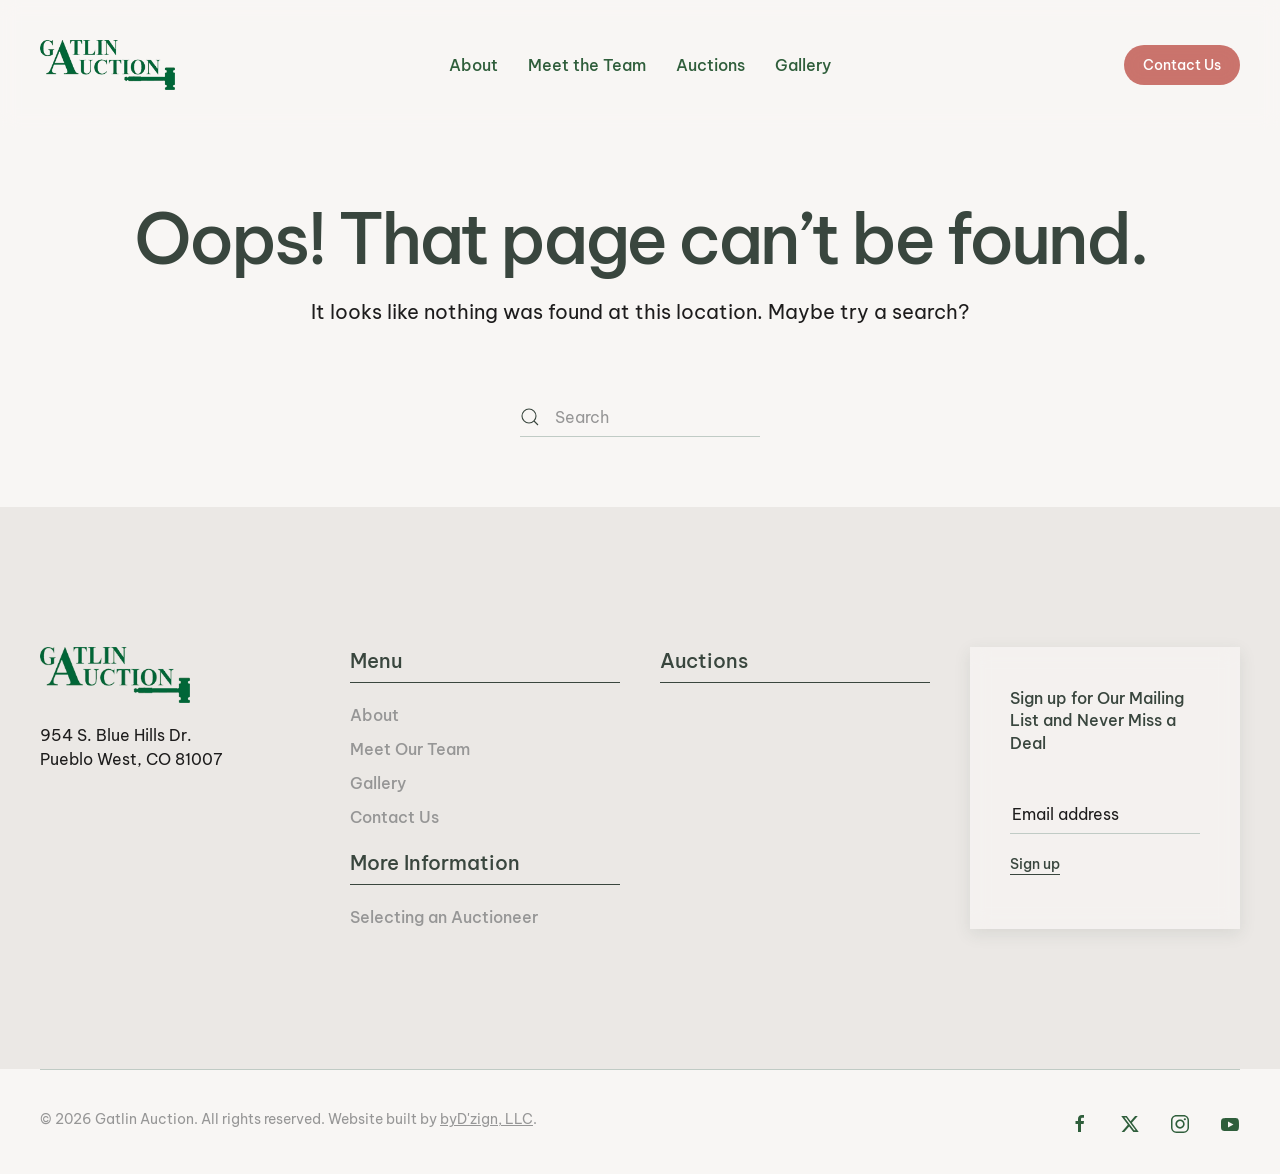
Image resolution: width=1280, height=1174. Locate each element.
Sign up (1035, 864)
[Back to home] (107, 65)
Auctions (710, 65)
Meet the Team (587, 65)
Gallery (803, 65)
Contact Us (1182, 65)
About (473, 65)
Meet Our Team (410, 749)
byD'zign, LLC (486, 1119)
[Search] (640, 417)
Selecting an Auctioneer (444, 917)
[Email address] (1105, 814)
